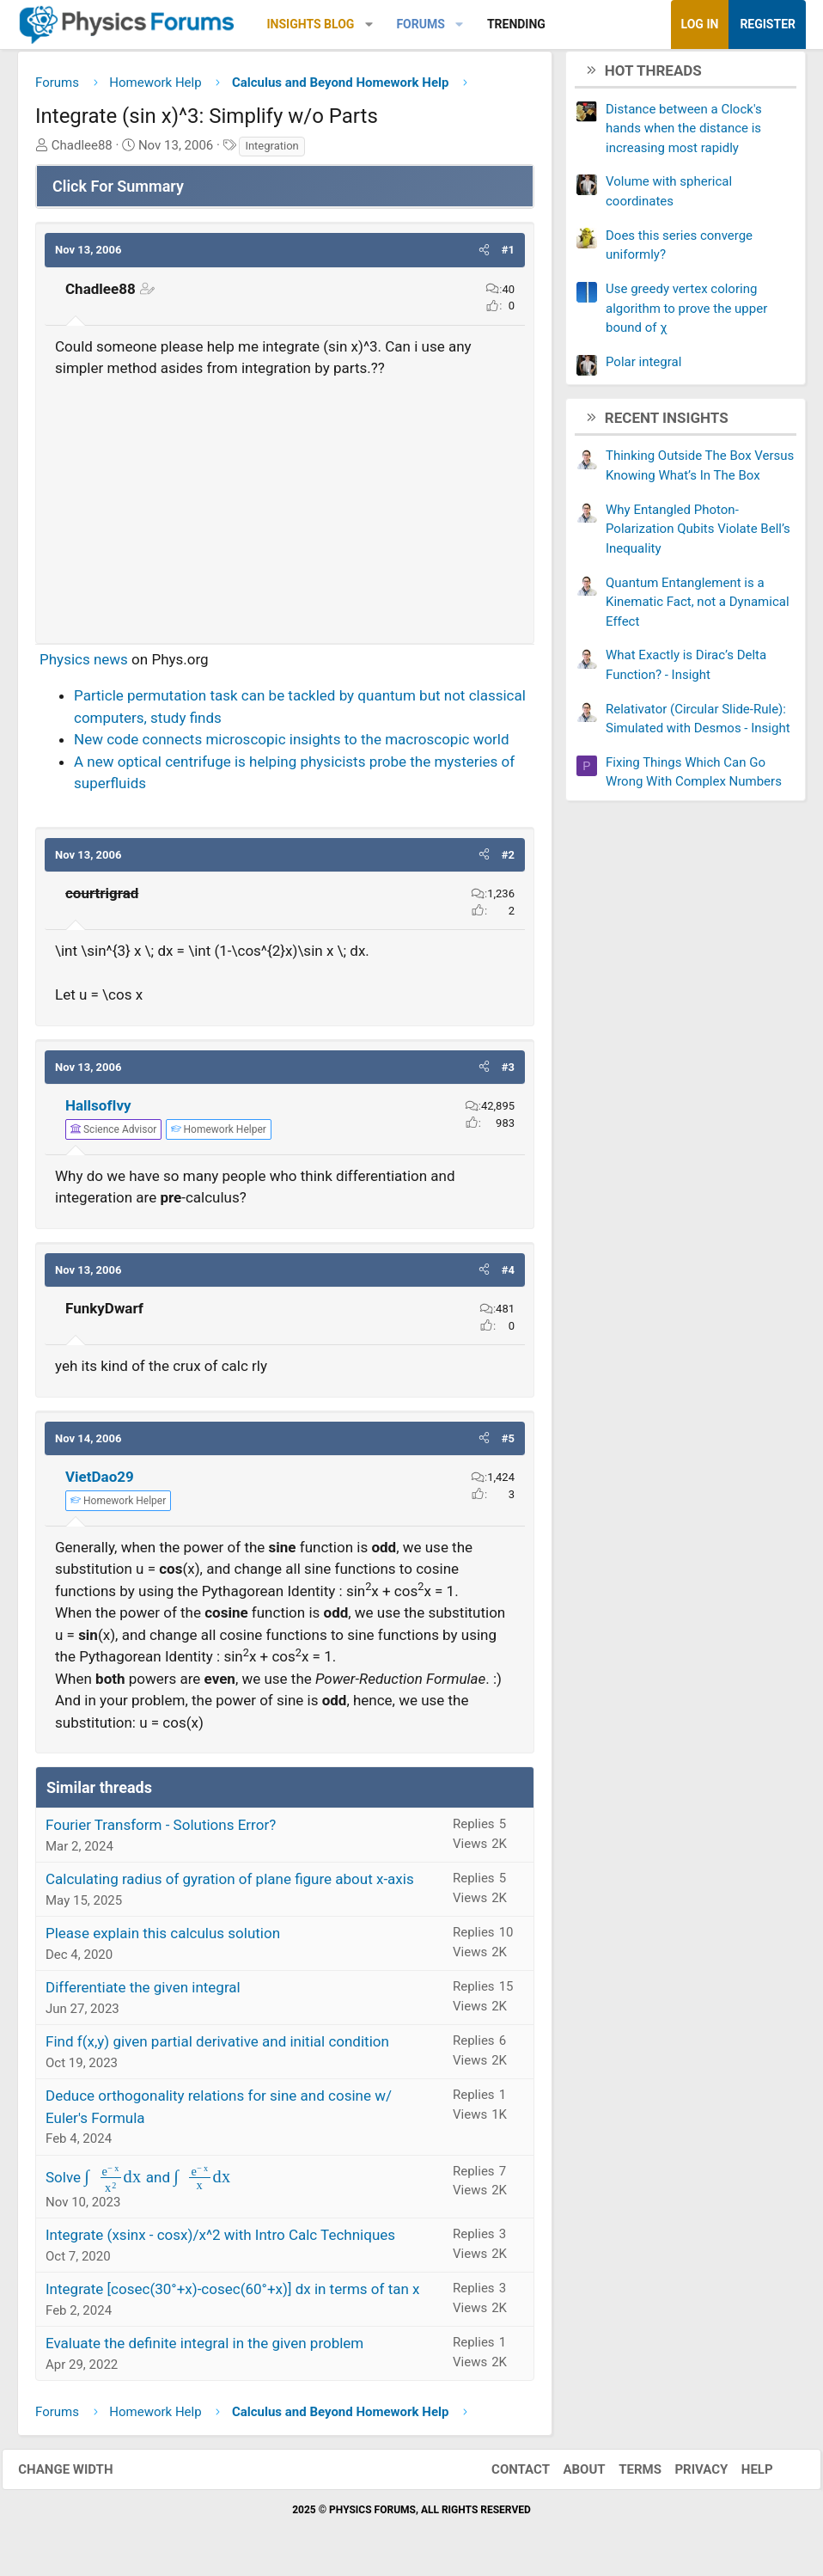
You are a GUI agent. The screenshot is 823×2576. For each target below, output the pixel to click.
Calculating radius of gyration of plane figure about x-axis (230, 1885)
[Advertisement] (285, 509)
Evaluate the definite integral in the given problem (204, 2349)
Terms (624, 2474)
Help (742, 2474)
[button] (369, 24)
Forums (420, 24)
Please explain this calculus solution (163, 1939)
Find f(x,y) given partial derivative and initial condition (217, 2047)
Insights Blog (311, 24)
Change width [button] (81, 2474)
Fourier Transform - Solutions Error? (161, 1830)
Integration (271, 151)
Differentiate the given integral (143, 1993)
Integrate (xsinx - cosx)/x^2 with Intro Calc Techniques (220, 2240)
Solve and (139, 2183)
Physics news (84, 665)
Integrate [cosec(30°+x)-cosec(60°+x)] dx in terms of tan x (233, 2295)
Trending (516, 24)
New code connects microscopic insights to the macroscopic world (291, 745)
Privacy (686, 2474)
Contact (505, 2474)
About (569, 2474)
